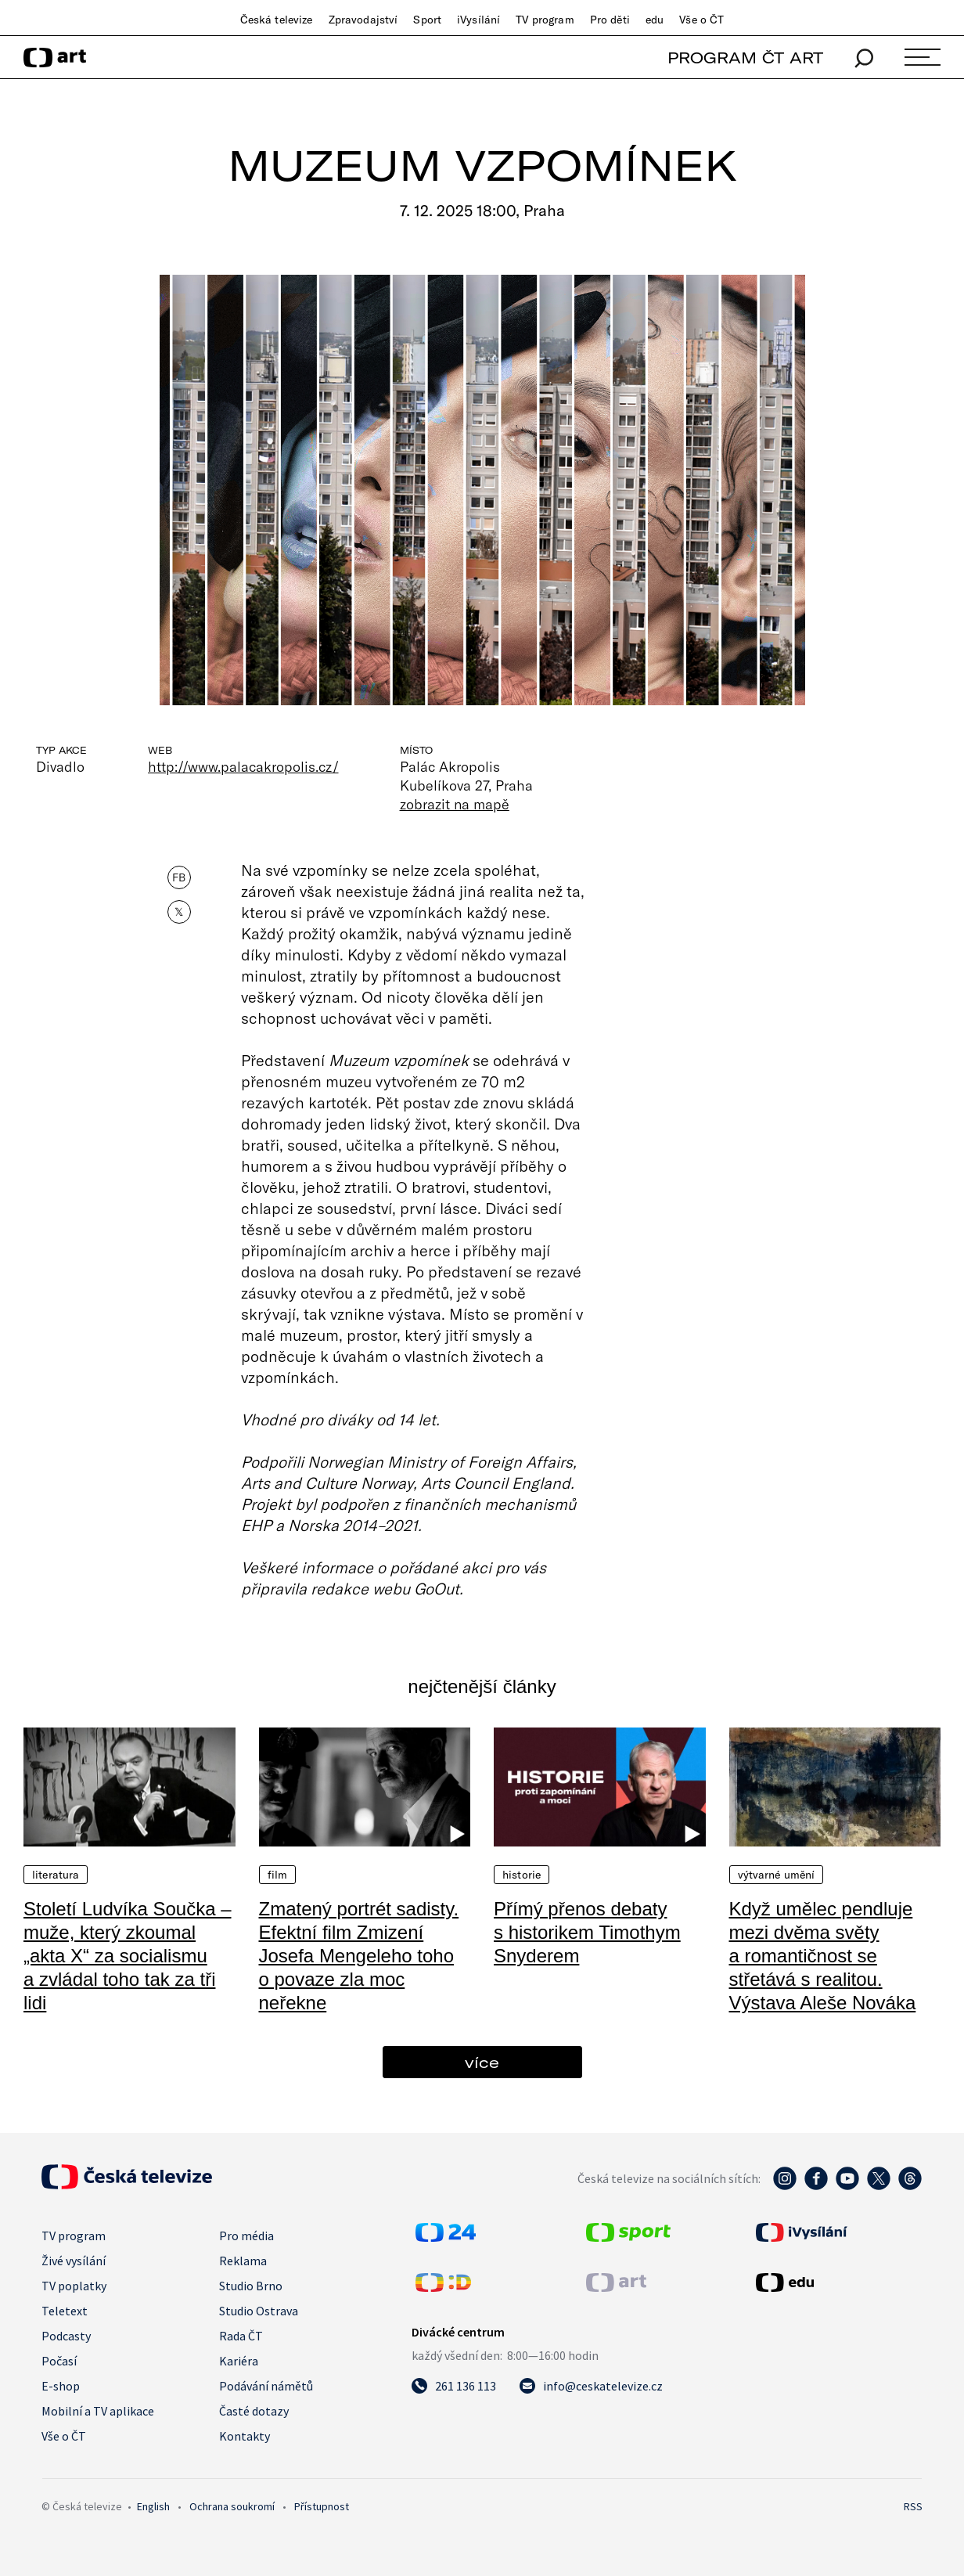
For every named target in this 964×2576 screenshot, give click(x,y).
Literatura (55, 1875)
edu (655, 20)
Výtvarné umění (776, 1875)
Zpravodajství (363, 20)
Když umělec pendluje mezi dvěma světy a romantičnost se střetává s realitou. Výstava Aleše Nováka (822, 1955)
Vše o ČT (701, 20)
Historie (521, 1875)
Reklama (243, 2260)
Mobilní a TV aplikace (97, 2411)
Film (278, 1875)
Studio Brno (250, 2285)
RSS (913, 2506)
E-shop (60, 2386)
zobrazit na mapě (454, 803)
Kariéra (238, 2361)
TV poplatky (73, 2285)
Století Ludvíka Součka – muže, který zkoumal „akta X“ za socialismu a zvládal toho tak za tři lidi (127, 1955)
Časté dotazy (254, 2411)
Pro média (246, 2235)
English (153, 2506)
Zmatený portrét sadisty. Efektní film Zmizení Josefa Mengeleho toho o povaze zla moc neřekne (359, 1955)
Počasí (59, 2361)
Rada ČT (241, 2336)
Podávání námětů (266, 2386)
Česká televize (276, 20)
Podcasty (66, 2336)
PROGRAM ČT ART (745, 57)
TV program (545, 20)
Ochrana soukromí (232, 2506)
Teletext (64, 2310)
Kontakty (244, 2436)
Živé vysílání (73, 2260)
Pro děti (610, 20)
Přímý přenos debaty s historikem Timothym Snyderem (587, 1932)
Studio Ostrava (258, 2310)
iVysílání (478, 20)
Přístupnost (321, 2506)
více (482, 2062)
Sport (427, 20)
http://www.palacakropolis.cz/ (243, 766)
